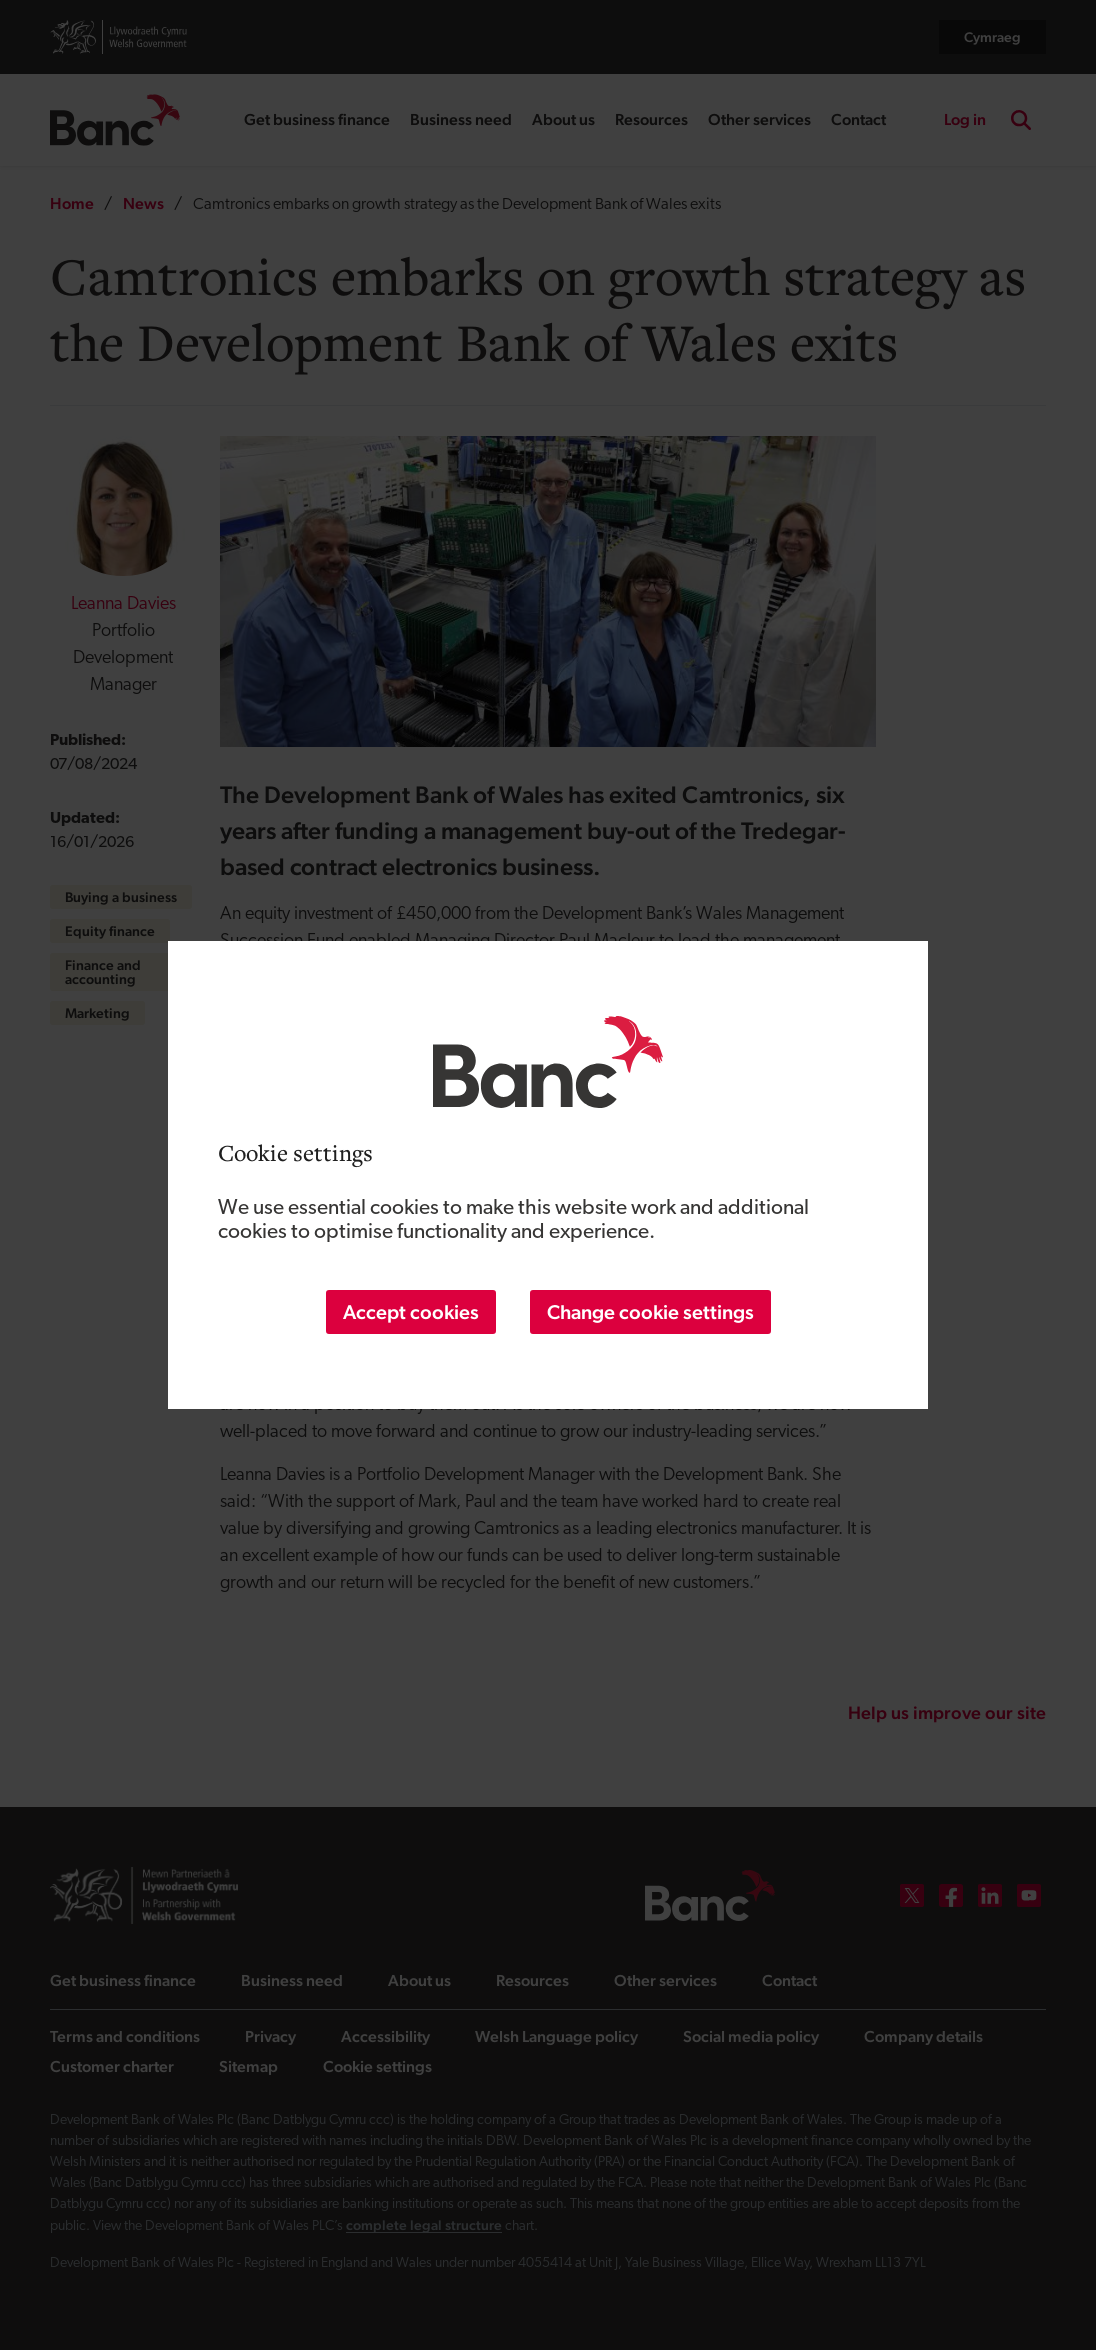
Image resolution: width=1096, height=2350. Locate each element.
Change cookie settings (650, 1312)
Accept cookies (411, 1312)
